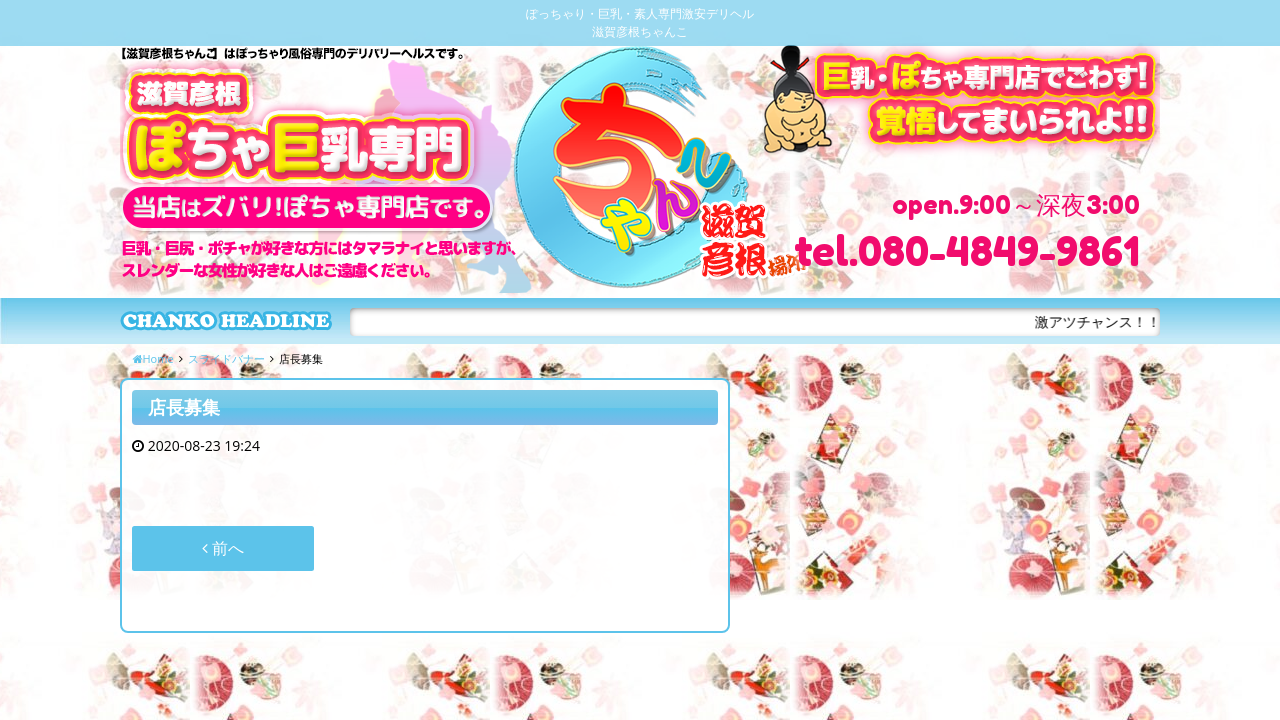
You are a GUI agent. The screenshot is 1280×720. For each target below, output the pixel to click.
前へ (223, 548)
